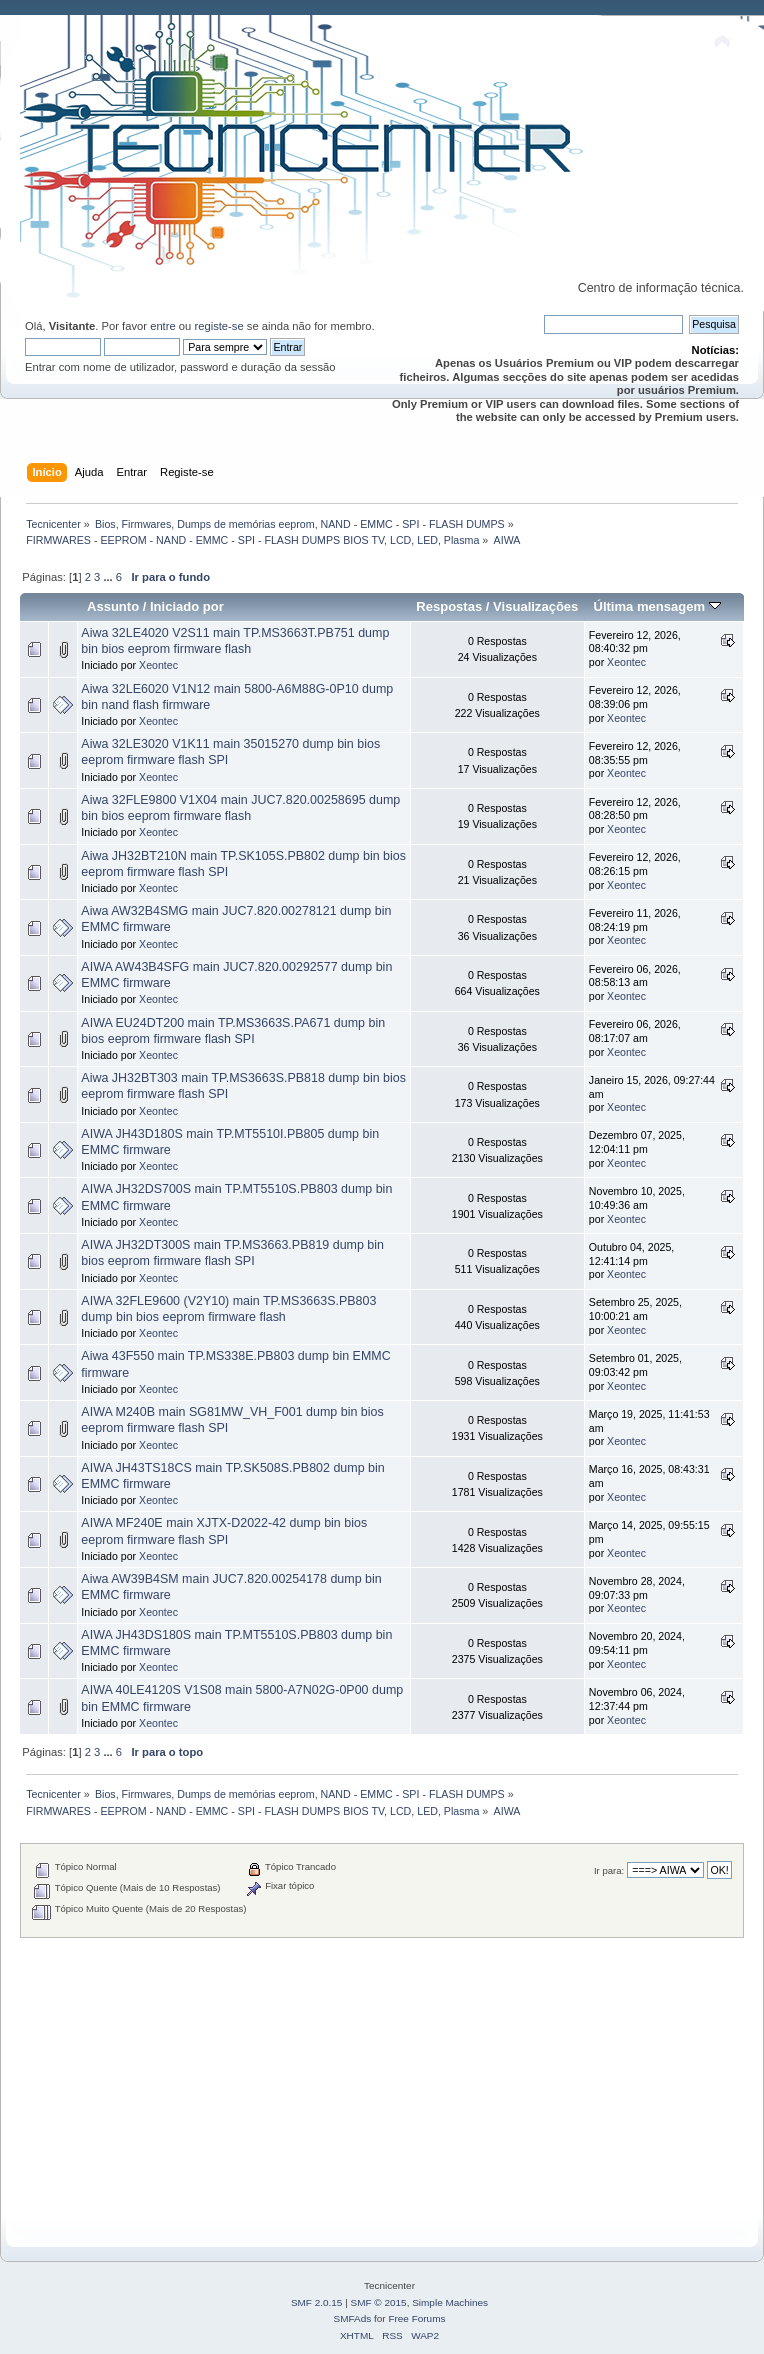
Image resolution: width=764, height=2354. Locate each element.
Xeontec (158, 665)
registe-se (218, 326)
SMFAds (353, 2318)
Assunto (113, 606)
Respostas (449, 606)
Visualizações (535, 606)
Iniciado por (187, 606)
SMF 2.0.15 (317, 2302)
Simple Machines (450, 2302)
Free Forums (416, 2318)
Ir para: (609, 1870)
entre (163, 326)
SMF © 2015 (379, 2302)
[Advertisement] (382, 2078)
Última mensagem (656, 606)
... (109, 577)
